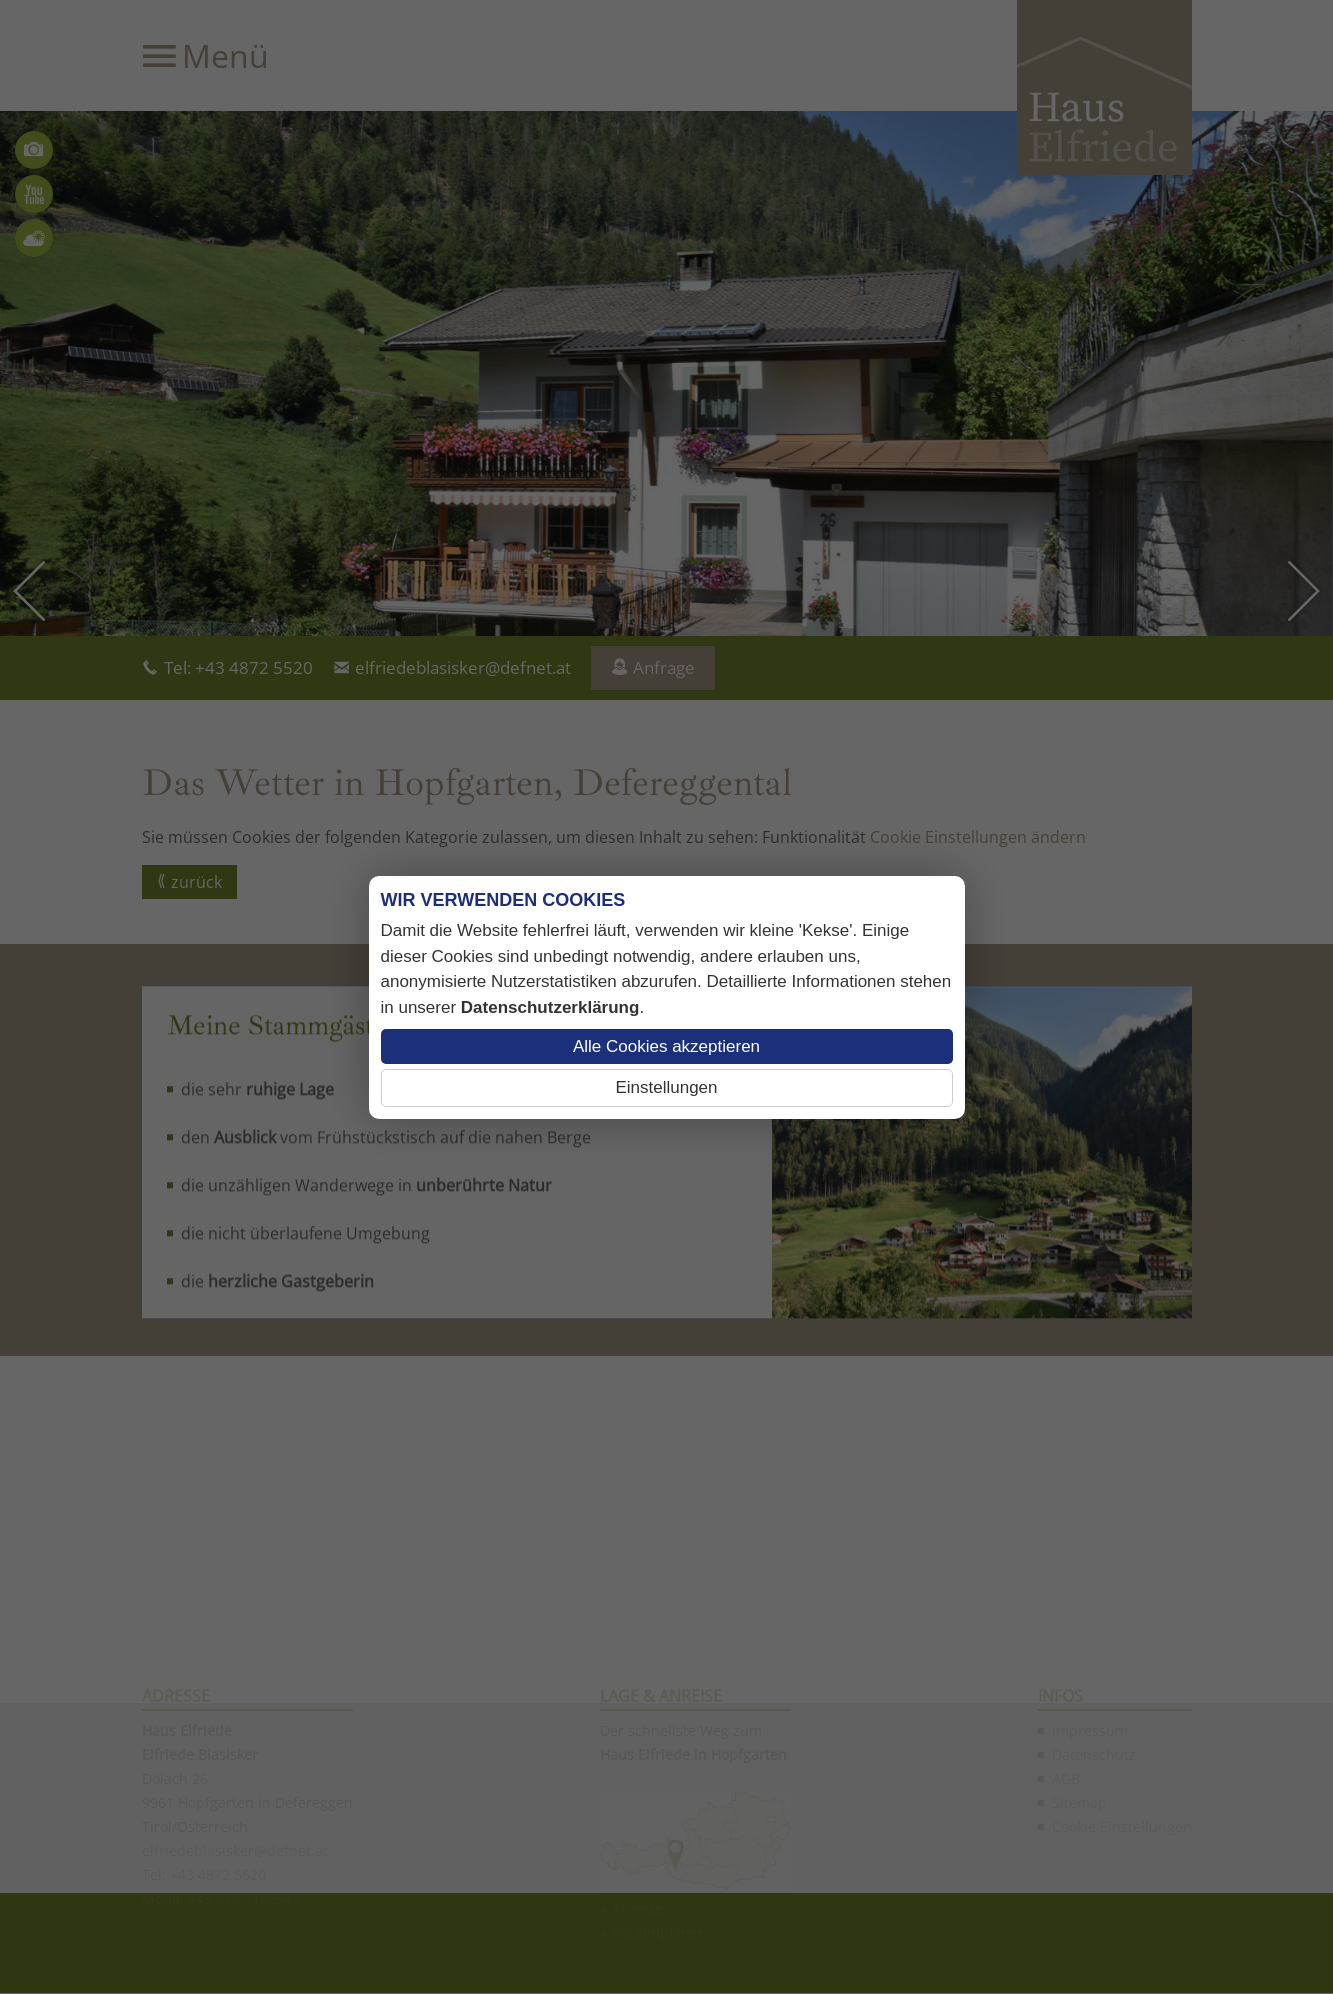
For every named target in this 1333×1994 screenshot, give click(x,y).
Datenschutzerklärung (550, 1007)
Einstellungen (666, 1087)
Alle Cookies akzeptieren (666, 1046)
